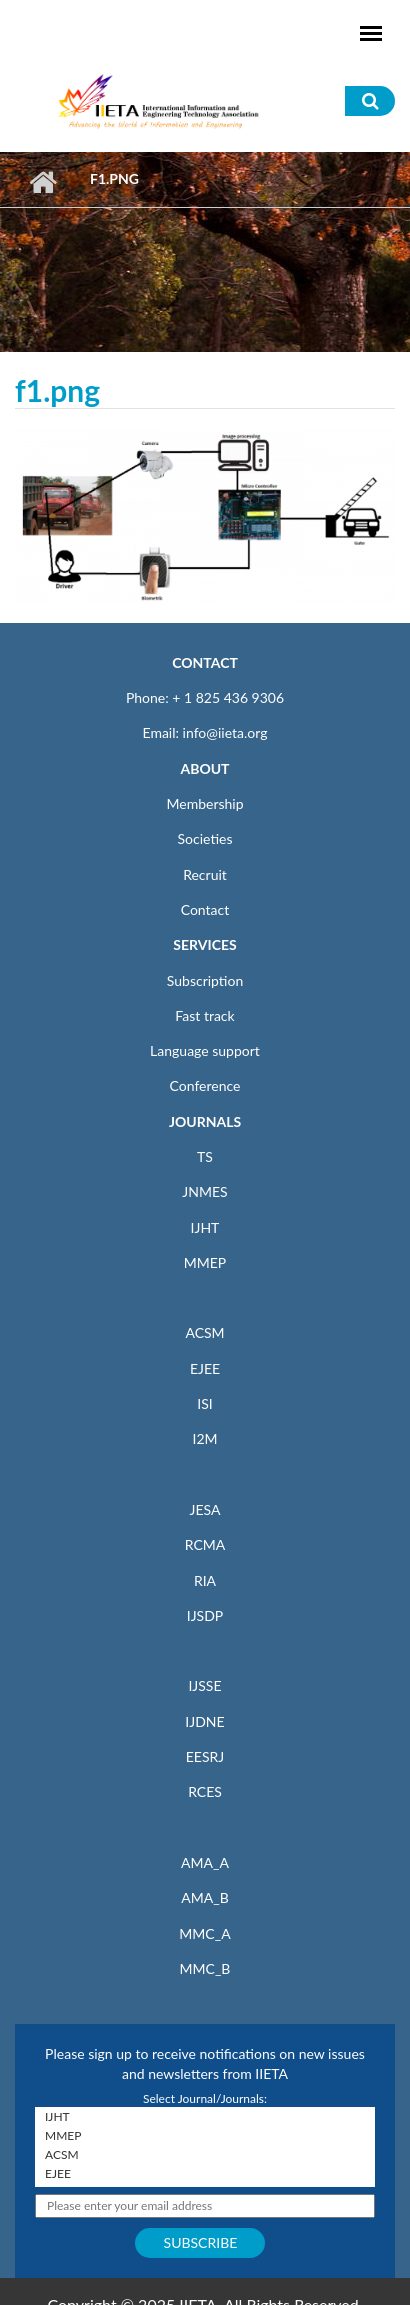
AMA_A (205, 1862)
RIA (205, 1580)
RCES (205, 1791)
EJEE (205, 1368)
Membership (204, 803)
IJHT (205, 1227)
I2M (204, 1438)
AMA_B (204, 1897)
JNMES (204, 1191)
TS (205, 1156)
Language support (205, 1050)
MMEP (205, 1262)
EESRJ (205, 1756)
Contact (205, 909)
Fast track (204, 1015)
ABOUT (204, 768)
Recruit (205, 874)
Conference (205, 1085)
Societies (205, 838)
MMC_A (204, 1933)
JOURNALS (205, 1121)
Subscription (205, 980)
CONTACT (205, 662)
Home (42, 182)
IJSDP (205, 1615)
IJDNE (204, 1721)
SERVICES (204, 944)
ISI (204, 1403)
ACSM (204, 1332)
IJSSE (204, 1685)
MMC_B (205, 1968)
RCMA (205, 1544)
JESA (205, 1509)
